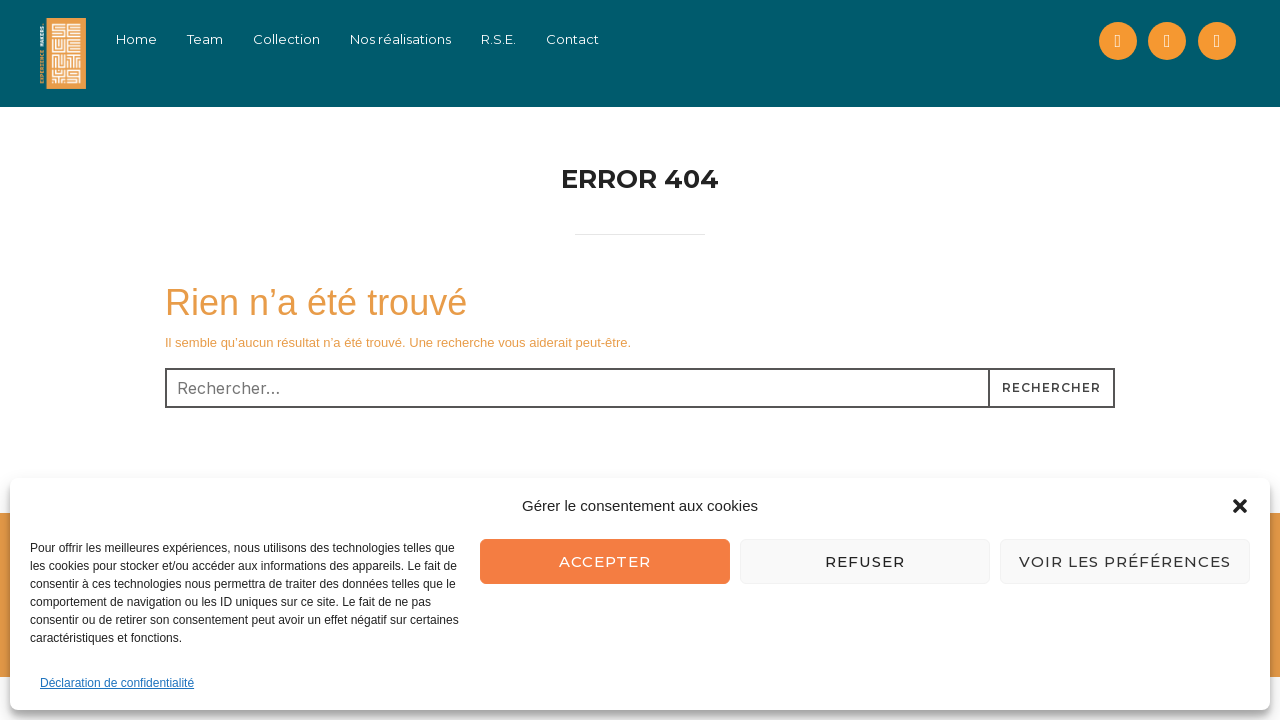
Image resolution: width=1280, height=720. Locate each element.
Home (149, 39)
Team (218, 39)
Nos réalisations (413, 39)
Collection (299, 39)
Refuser (865, 561)
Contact (585, 39)
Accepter (605, 561)
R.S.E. (511, 39)
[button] (1240, 506)
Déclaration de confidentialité (117, 683)
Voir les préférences (1125, 561)
